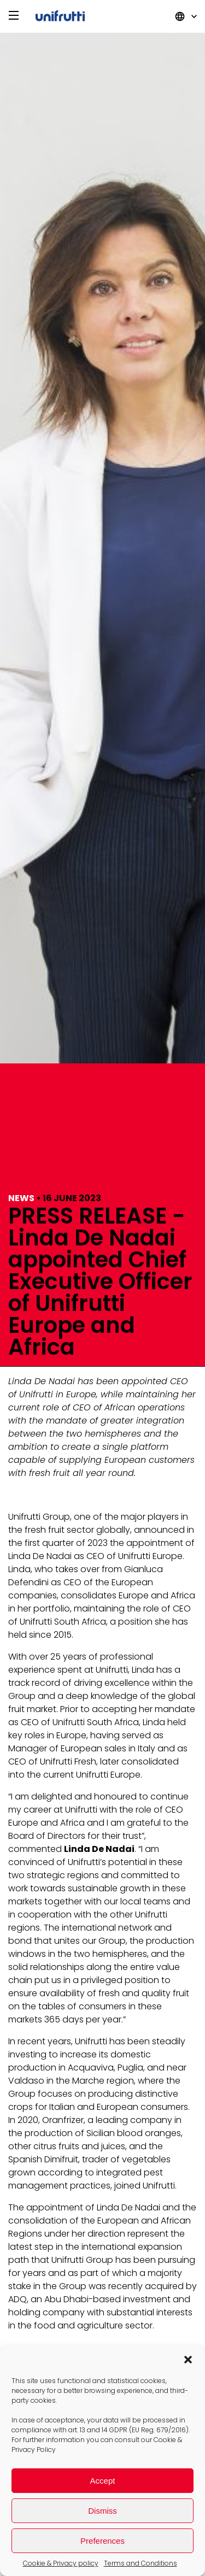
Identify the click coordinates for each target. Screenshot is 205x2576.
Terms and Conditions (140, 2563)
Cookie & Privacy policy (60, 2563)
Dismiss (102, 2510)
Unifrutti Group (60, 16)
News (21, 1198)
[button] (188, 2359)
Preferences (102, 2540)
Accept (102, 2480)
